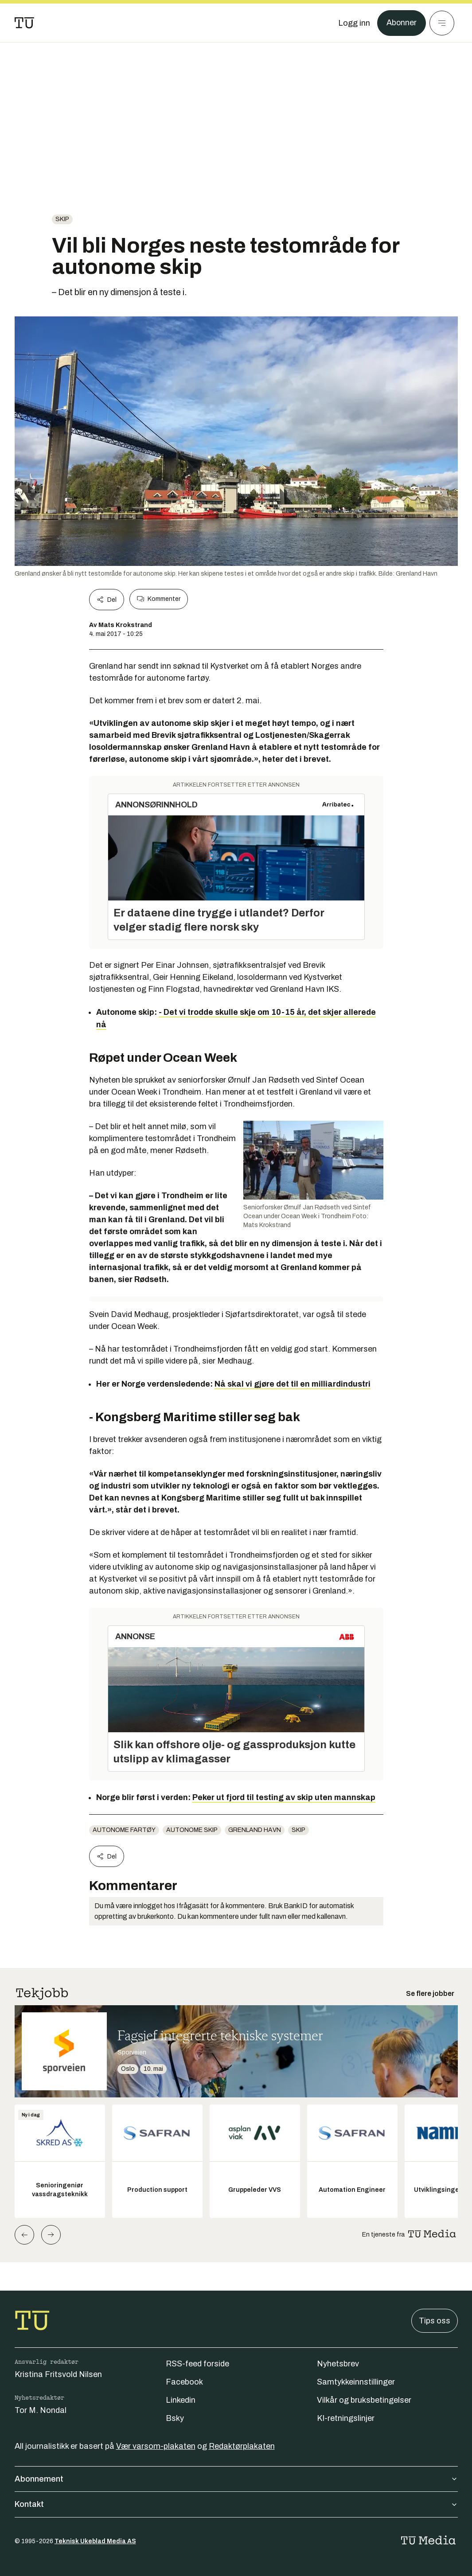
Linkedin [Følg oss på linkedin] (180, 2400)
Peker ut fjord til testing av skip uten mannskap (283, 1797)
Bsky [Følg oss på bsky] (175, 2418)
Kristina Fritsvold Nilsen (58, 2374)
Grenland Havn (254, 1830)
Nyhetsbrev (338, 2363)
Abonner (401, 23)
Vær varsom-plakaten (155, 2446)
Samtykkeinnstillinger (356, 2381)
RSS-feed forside (197, 2363)
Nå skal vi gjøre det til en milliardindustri (293, 1384)
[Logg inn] (354, 23)
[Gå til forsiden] (24, 23)
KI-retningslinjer (345, 2418)
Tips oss (434, 2320)
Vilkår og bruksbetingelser (364, 2400)
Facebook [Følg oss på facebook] (184, 2381)
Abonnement (236, 2479)
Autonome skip (192, 1830)
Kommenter (158, 599)
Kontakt (236, 2504)
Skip (62, 219)
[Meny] (441, 23)
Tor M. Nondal (40, 2410)
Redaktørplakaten (242, 2446)
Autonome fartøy (124, 1830)
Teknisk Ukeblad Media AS (95, 2541)
